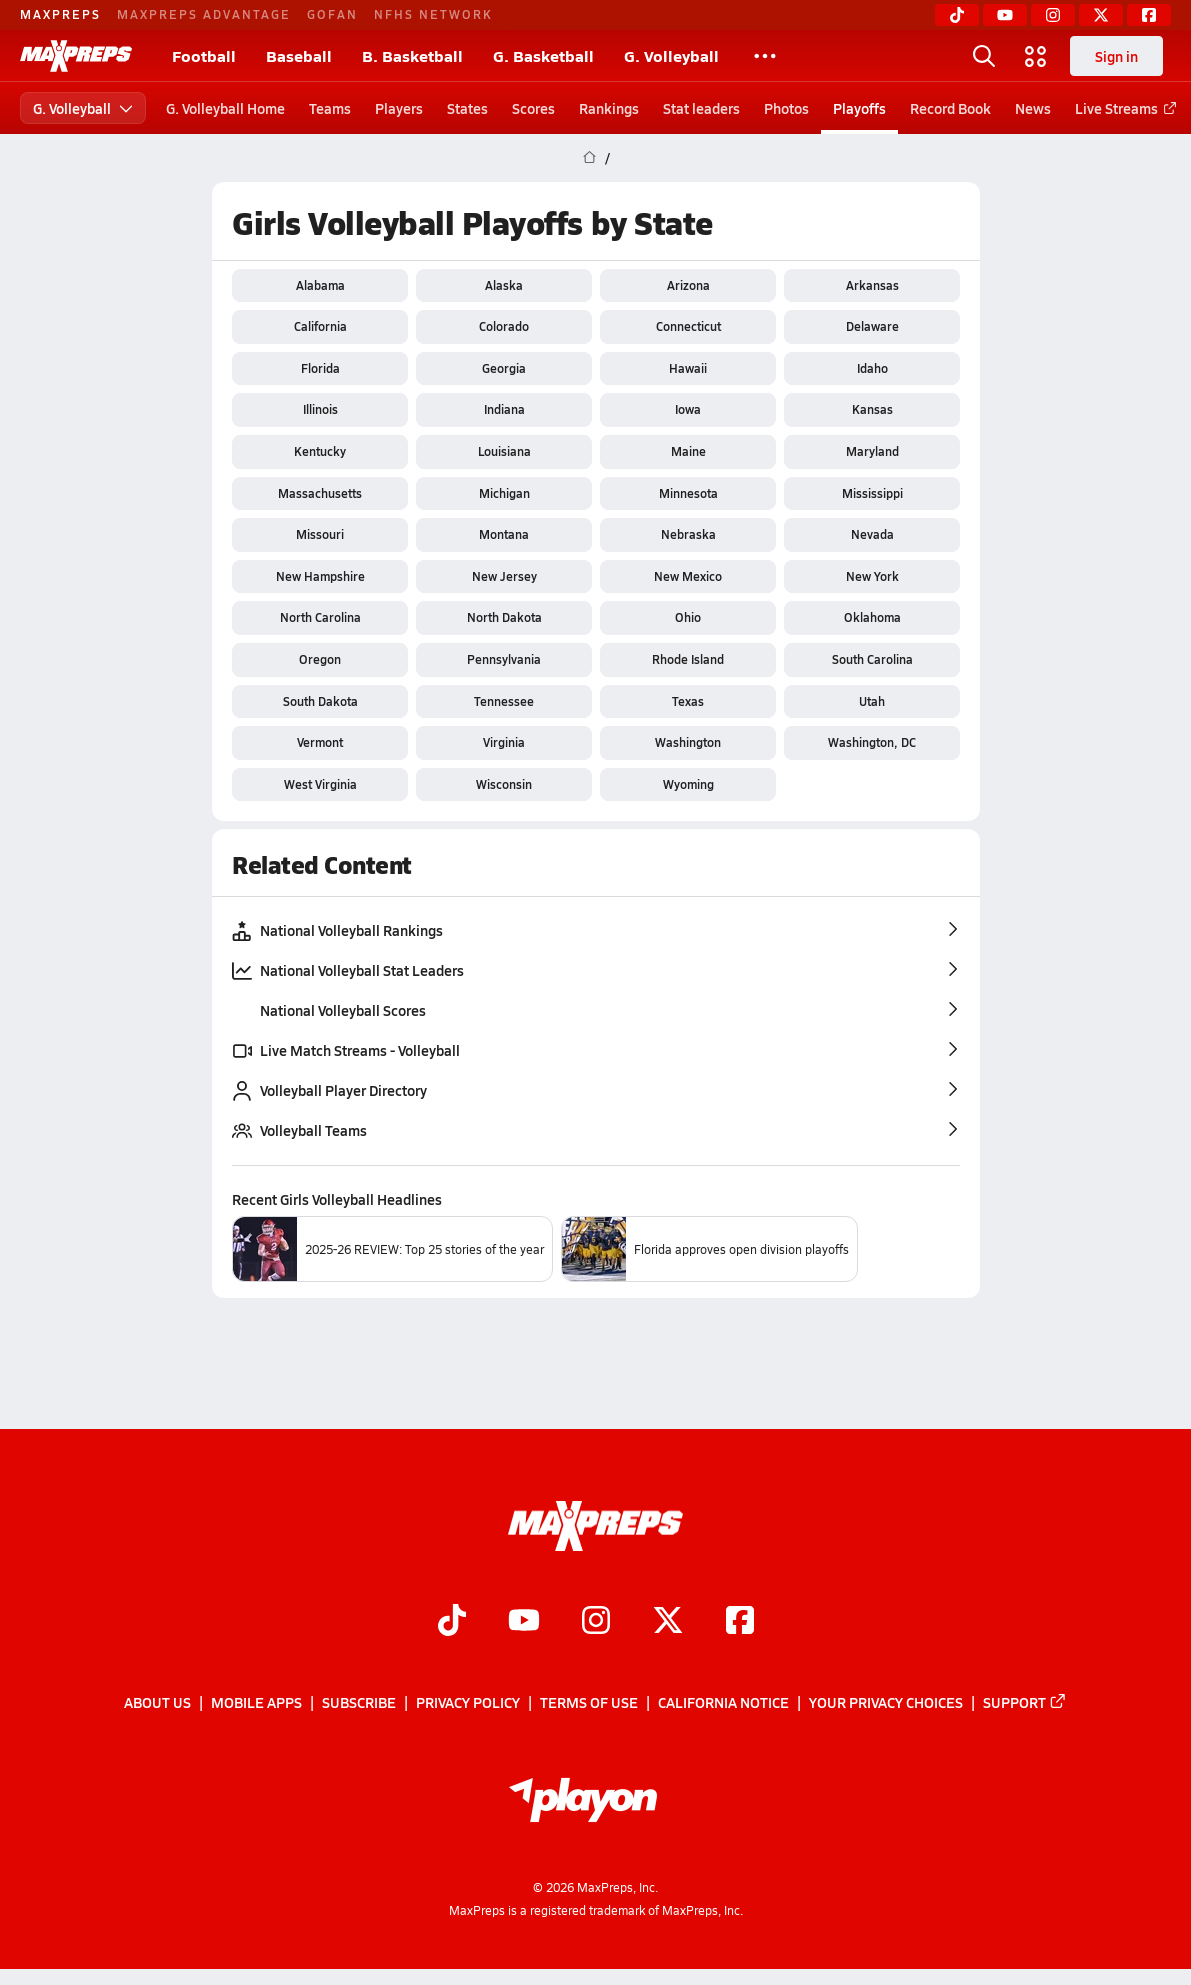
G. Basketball (543, 55)
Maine (687, 451)
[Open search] (984, 56)
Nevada (871, 534)
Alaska (504, 285)
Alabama (319, 285)
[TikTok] (957, 15)
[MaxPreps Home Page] (589, 158)
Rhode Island (688, 659)
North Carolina (319, 617)
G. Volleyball (671, 55)
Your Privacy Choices (886, 1702)
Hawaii (688, 368)
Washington (688, 742)
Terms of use (589, 1702)
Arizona (687, 285)
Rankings (609, 108)
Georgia (504, 368)
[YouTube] (1005, 15)
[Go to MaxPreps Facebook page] (740, 1622)
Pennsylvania (504, 659)
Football (204, 55)
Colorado (504, 326)
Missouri (320, 534)
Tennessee (504, 701)
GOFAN (332, 14)
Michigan (503, 493)
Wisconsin (504, 784)
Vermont (320, 742)
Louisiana (503, 451)
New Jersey (503, 576)
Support (1025, 1702)
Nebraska (687, 534)
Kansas (871, 409)
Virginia (504, 742)
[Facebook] (1149, 15)
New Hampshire (319, 576)
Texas (688, 701)
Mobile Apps (256, 1702)
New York (871, 576)
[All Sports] (765, 56)
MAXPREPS (60, 14)
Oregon (320, 659)
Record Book (950, 108)
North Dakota (503, 617)
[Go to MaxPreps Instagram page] (596, 1622)
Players (399, 108)
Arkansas (871, 285)
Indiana (503, 409)
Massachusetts (320, 493)
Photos (786, 108)
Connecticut (687, 326)
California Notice (723, 1702)
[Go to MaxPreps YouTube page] (524, 1622)
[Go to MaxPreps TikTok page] (452, 1622)
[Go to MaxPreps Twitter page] (668, 1622)
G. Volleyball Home (225, 108)
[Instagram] (1053, 15)
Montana (504, 534)
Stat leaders (701, 108)
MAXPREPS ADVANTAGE (204, 14)
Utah (872, 701)
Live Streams (1122, 108)
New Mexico (688, 576)
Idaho (871, 368)
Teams (330, 108)
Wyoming (687, 784)
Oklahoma (871, 617)
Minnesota (687, 493)
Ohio (688, 617)
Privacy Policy (468, 1702)
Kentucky (320, 451)
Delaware (871, 326)
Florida (319, 368)
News (1033, 108)
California (319, 326)
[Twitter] (1101, 15)
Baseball (299, 55)
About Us (157, 1702)
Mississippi (871, 493)
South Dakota (319, 701)
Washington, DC (872, 742)
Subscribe (359, 1702)
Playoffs (859, 108)
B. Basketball (412, 55)
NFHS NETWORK (433, 14)
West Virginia (319, 784)
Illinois (319, 409)
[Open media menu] (1036, 56)
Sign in (1116, 56)
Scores (533, 108)
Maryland (871, 451)
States (467, 108)
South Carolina (871, 659)
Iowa (688, 409)
